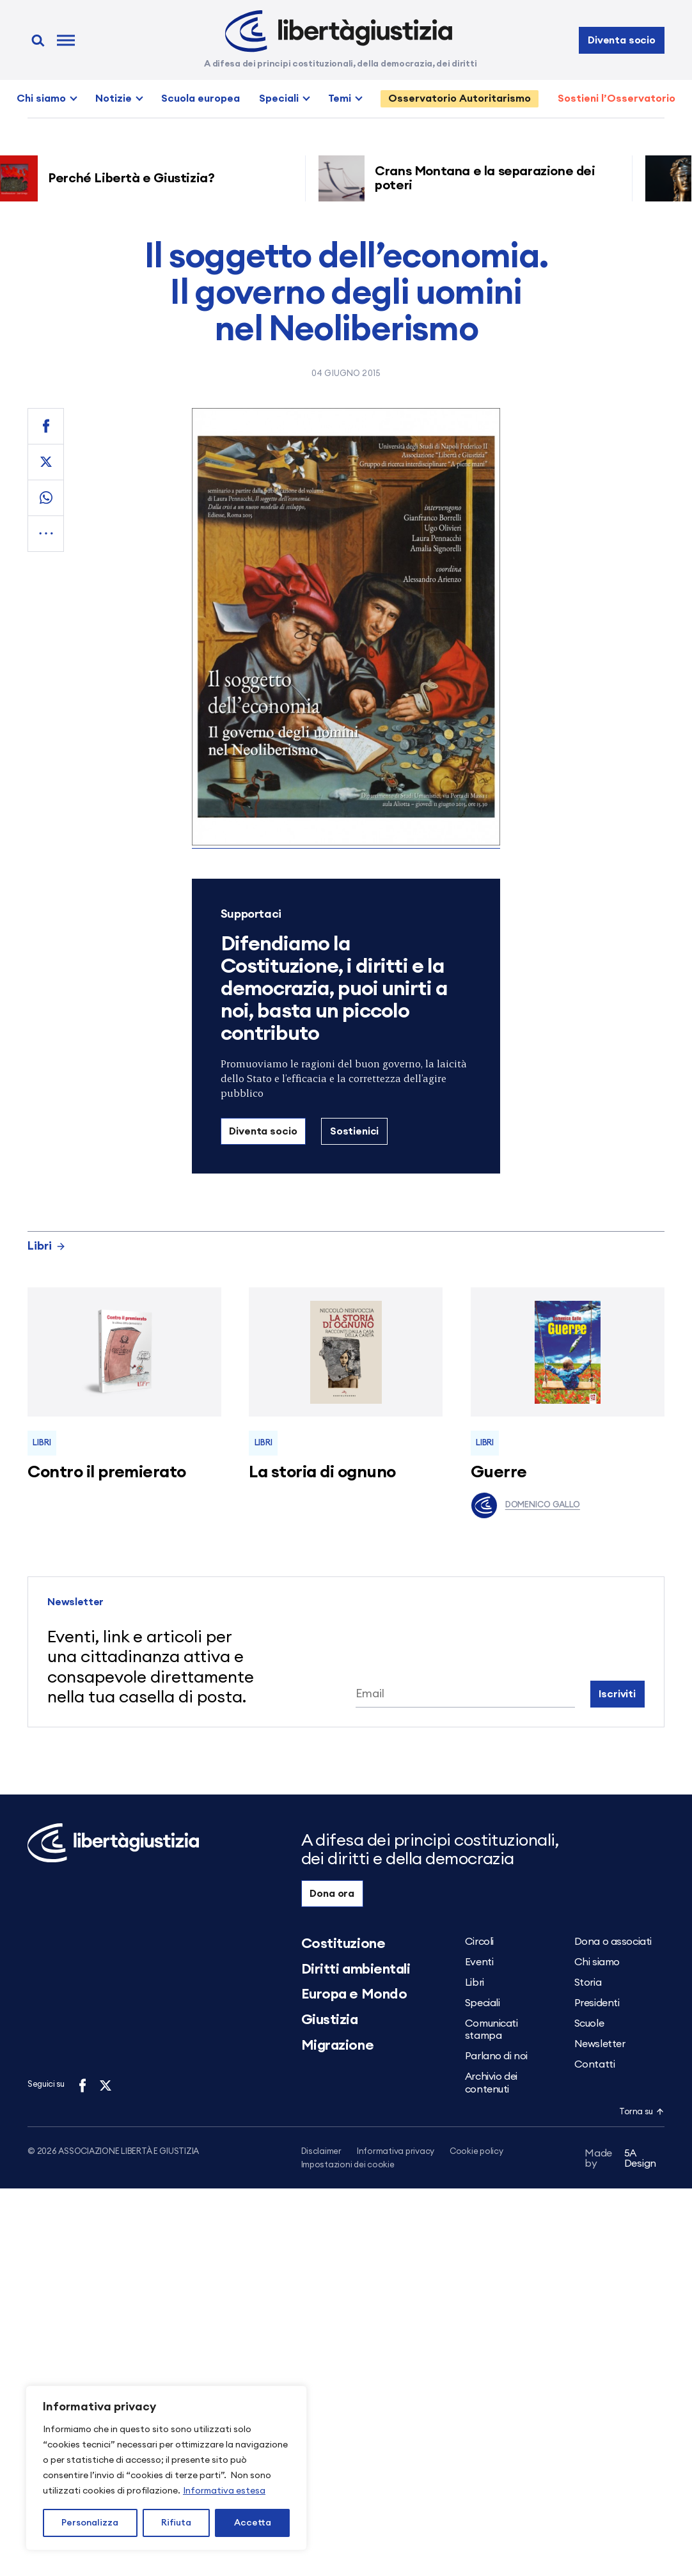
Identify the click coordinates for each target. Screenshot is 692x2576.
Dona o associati (613, 1941)
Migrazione (337, 2045)
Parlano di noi (496, 2056)
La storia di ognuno (322, 1472)
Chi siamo (41, 98)
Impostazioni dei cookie (348, 2166)
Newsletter (599, 2044)
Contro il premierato (107, 1472)
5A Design (620, 2161)
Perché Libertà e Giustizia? (135, 178)
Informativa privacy (395, 2152)
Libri (47, 1246)
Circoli (479, 1941)
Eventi (479, 1962)
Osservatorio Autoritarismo (459, 98)
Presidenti (597, 2003)
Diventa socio (622, 40)
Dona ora (332, 1894)
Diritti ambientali (356, 1969)
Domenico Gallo (525, 1505)
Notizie (113, 98)
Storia (587, 1982)
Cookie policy (476, 2152)
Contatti (594, 2064)
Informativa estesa (224, 2490)
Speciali (279, 98)
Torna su (641, 2112)
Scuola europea (200, 98)
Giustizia (329, 2020)
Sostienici (354, 1131)
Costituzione (343, 1943)
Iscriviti (617, 1694)
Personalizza (89, 2522)
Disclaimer (321, 2152)
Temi (339, 98)
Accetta (252, 2522)
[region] (166, 2467)
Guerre (499, 1472)
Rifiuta (176, 2522)
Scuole (589, 2023)
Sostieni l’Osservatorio (616, 98)
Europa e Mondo (354, 1994)
